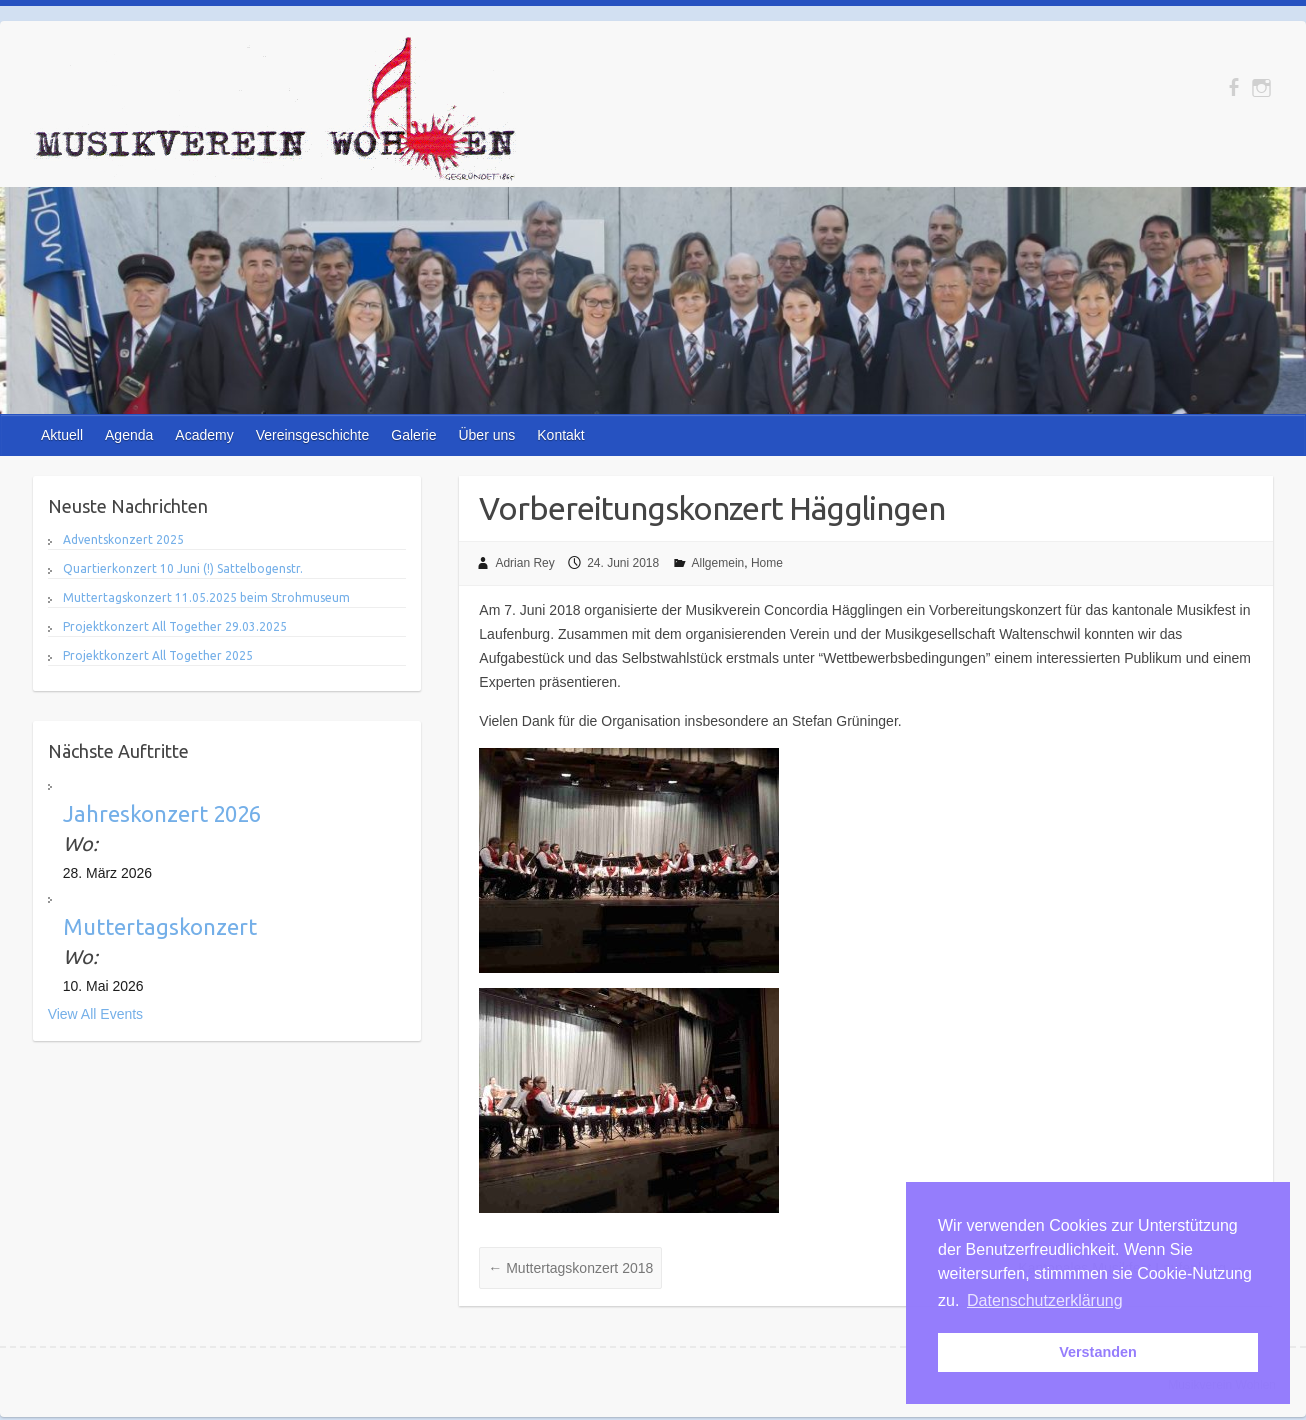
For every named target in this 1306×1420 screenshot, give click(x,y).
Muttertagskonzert (160, 926)
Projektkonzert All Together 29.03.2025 (175, 626)
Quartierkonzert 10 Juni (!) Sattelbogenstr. (183, 568)
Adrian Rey (524, 563)
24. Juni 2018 (623, 563)
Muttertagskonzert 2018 (570, 1268)
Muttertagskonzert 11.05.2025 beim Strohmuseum (206, 597)
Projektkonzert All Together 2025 (158, 655)
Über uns (486, 435)
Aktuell (62, 435)
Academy (204, 435)
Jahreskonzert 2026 (162, 813)
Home (767, 563)
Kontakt (560, 435)
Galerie (413, 435)
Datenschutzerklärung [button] (1045, 1300)
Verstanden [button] (1098, 1352)
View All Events (95, 1014)
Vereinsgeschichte (313, 435)
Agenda (129, 435)
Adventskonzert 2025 (123, 539)
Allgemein (718, 563)
